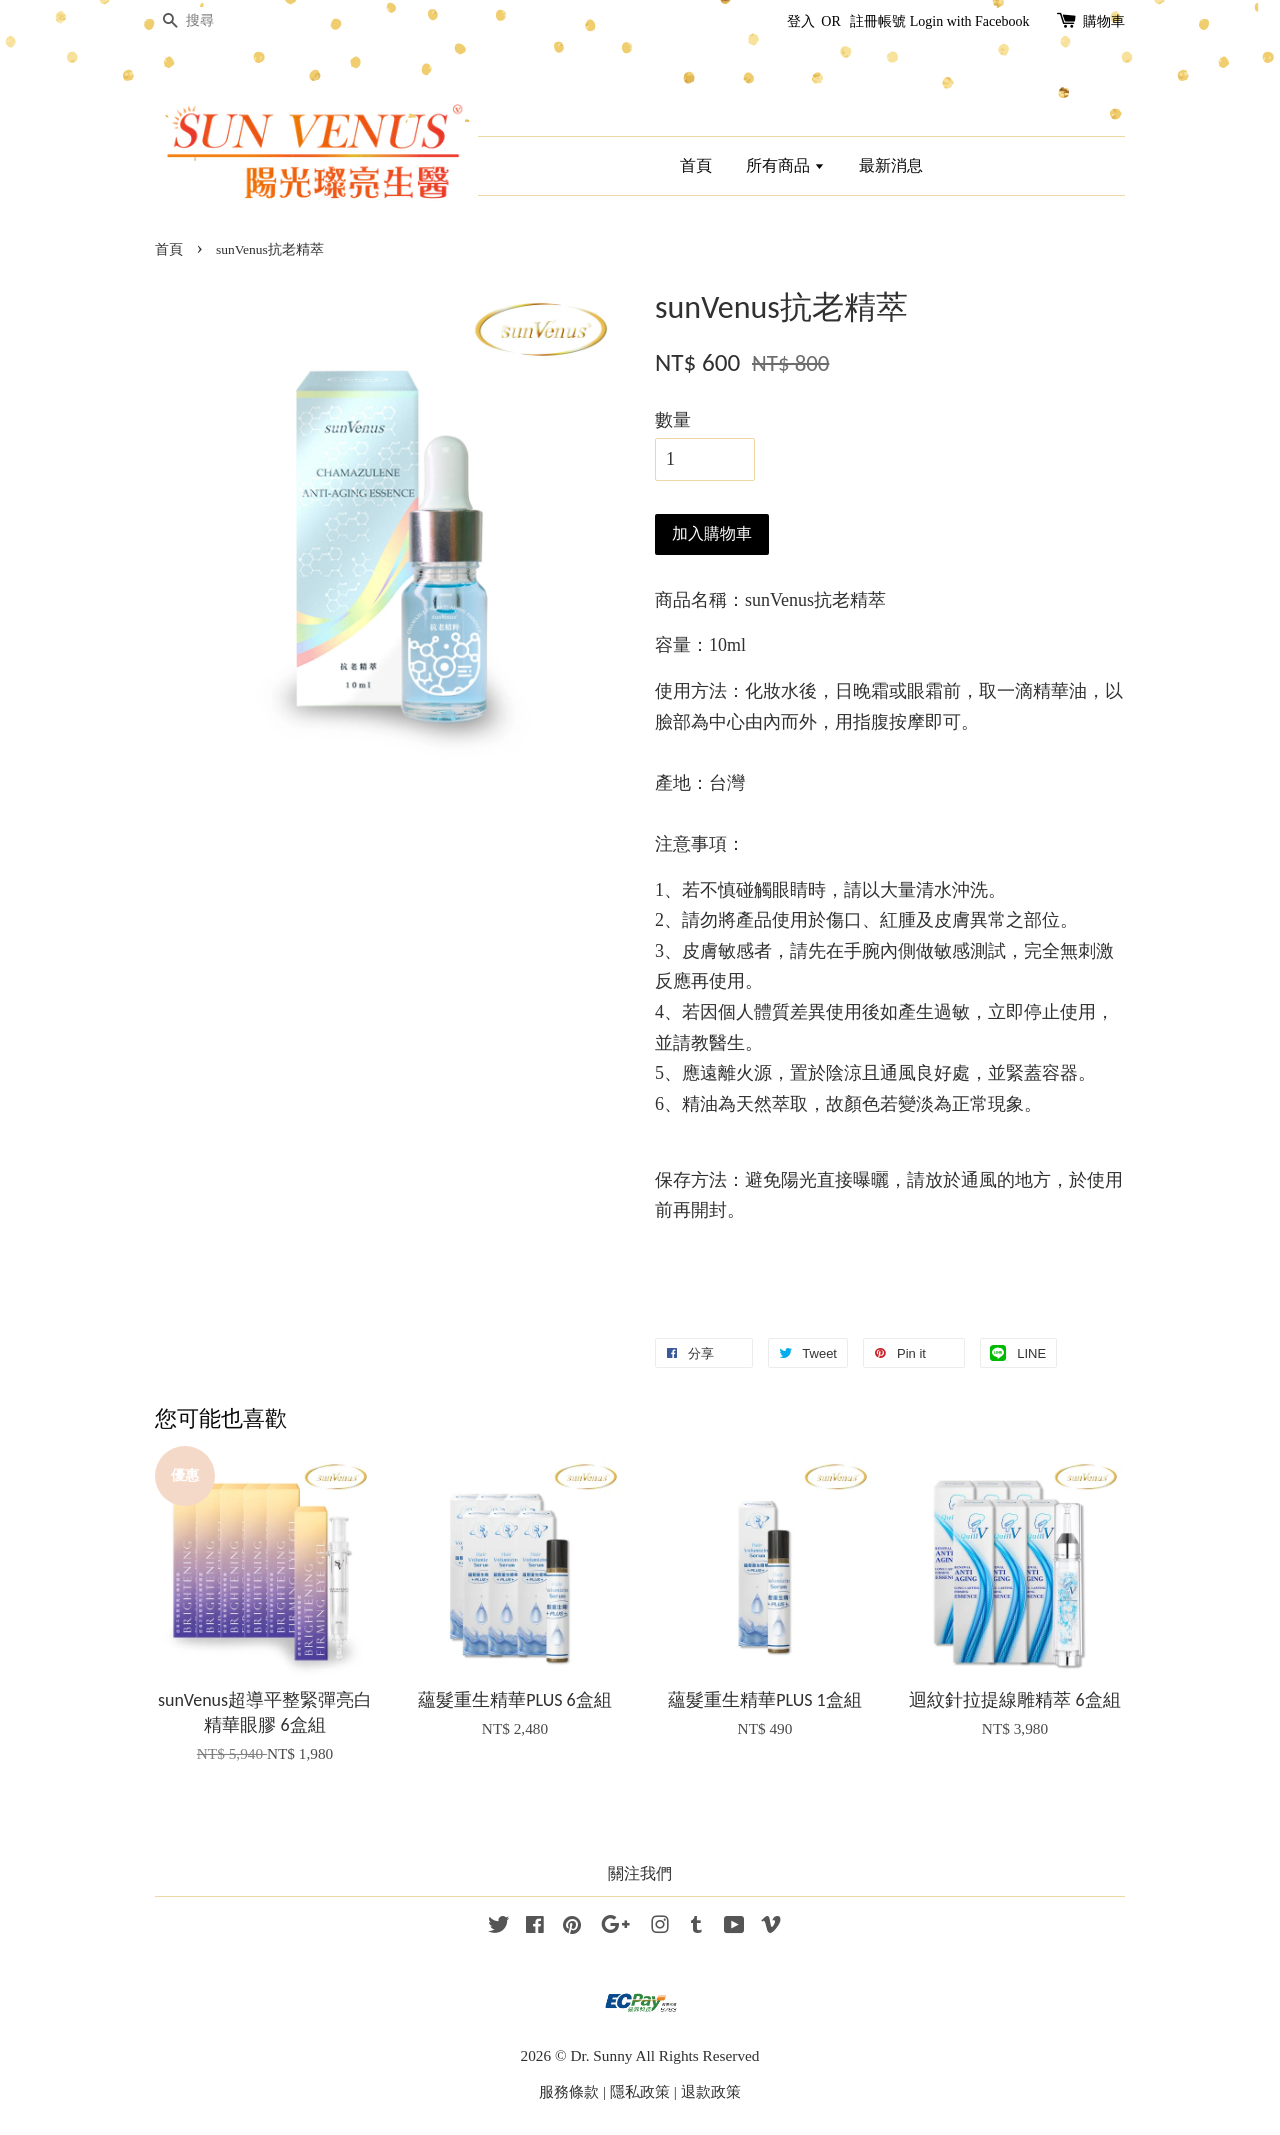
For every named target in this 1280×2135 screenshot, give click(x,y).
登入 (801, 21)
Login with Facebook (970, 21)
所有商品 (785, 165)
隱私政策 (640, 2091)
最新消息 (891, 165)
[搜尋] (215, 21)
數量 (673, 420)
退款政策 (711, 2091)
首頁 (696, 165)
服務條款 (569, 2091)
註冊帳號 (878, 21)
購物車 (1104, 21)
